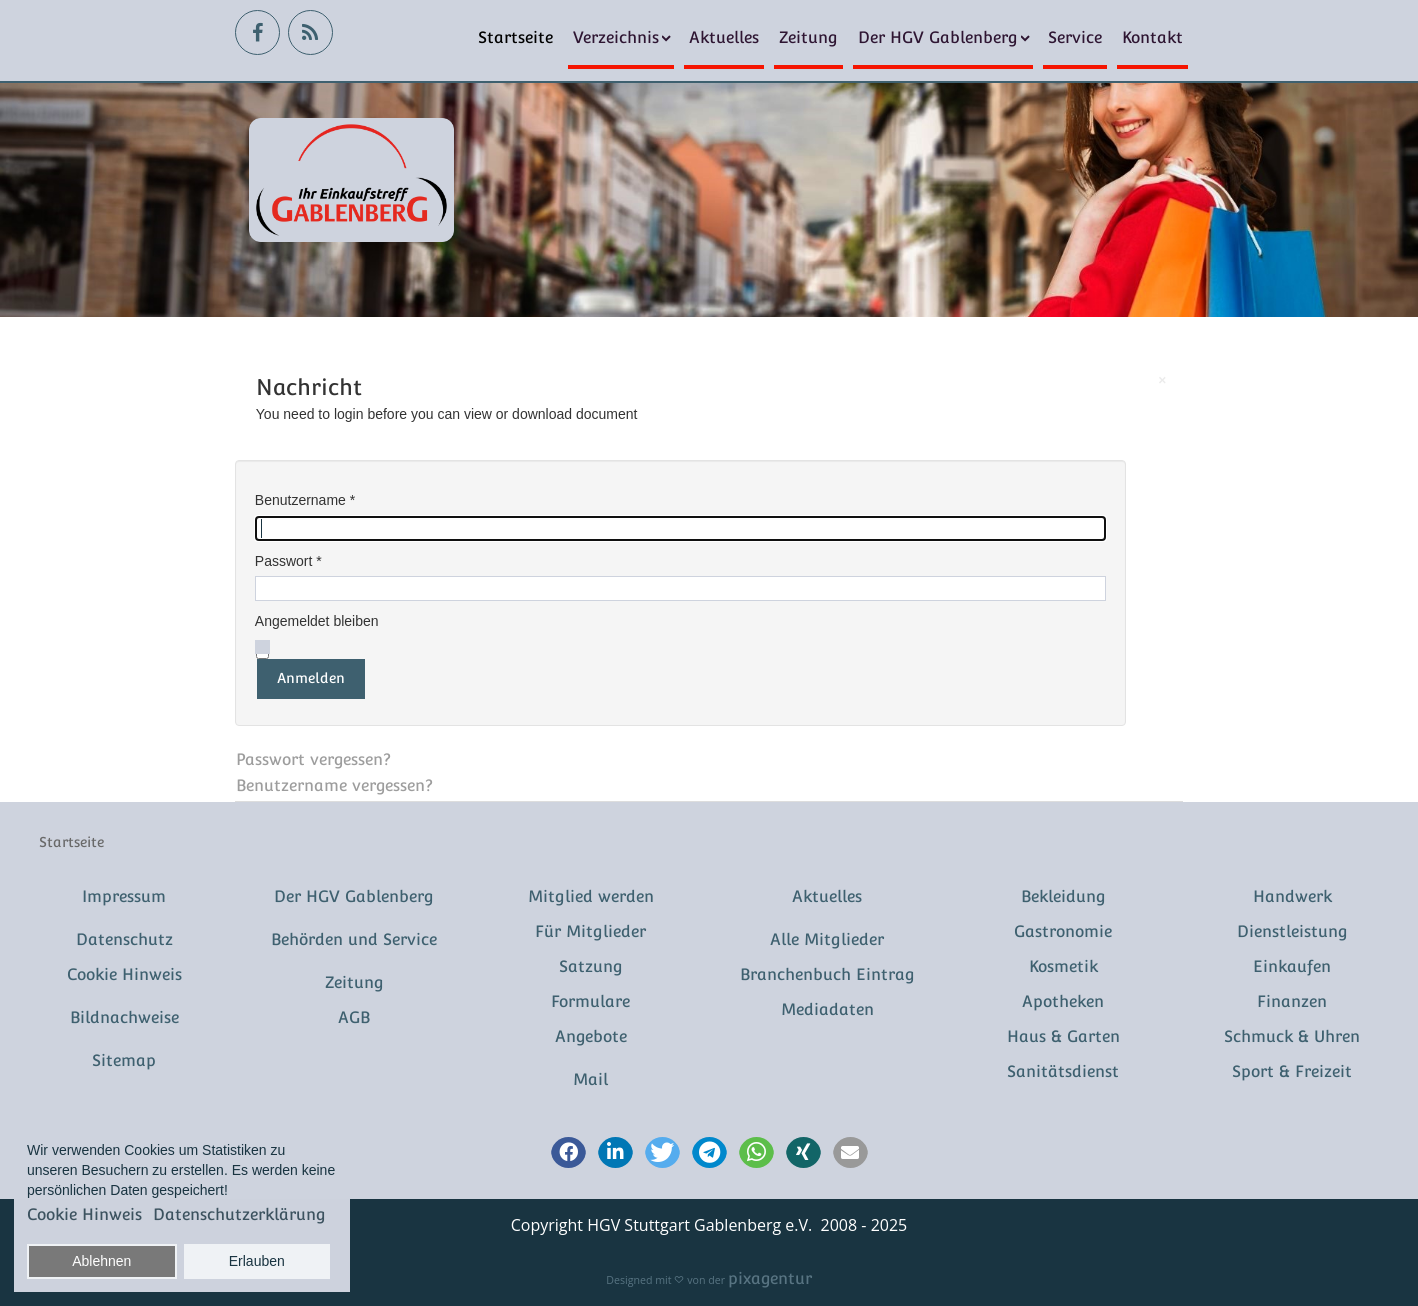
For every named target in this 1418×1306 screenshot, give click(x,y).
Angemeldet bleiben (317, 621)
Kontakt (1152, 37)
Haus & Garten (1063, 1036)
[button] (568, 1154)
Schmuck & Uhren (1292, 1036)
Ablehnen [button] (101, 1261)
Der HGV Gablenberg (938, 37)
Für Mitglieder (590, 931)
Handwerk (1292, 896)
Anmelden (311, 678)
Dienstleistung (1292, 931)
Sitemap (124, 1060)
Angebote (591, 1036)
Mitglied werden (591, 896)
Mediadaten (827, 1009)
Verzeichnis (616, 37)
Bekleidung (1063, 896)
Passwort (288, 561)
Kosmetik (1063, 966)
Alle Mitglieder (827, 939)
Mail (590, 1079)
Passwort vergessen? (313, 759)
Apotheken (1063, 1001)
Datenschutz (124, 939)
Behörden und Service (354, 939)
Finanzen (1292, 1001)
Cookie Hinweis (124, 974)
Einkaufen (1292, 966)
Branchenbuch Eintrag (827, 974)
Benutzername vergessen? (334, 785)
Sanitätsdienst (1063, 1071)
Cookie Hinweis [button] (84, 1214)
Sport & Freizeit (1292, 1071)
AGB (354, 1017)
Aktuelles (724, 37)
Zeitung (808, 37)
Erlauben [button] (257, 1261)
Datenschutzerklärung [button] (239, 1214)
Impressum (124, 896)
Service (1075, 37)
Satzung (591, 966)
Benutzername (305, 500)
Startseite (515, 37)
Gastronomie (1063, 931)
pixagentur (770, 1278)
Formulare (590, 1001)
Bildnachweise (124, 1017)
